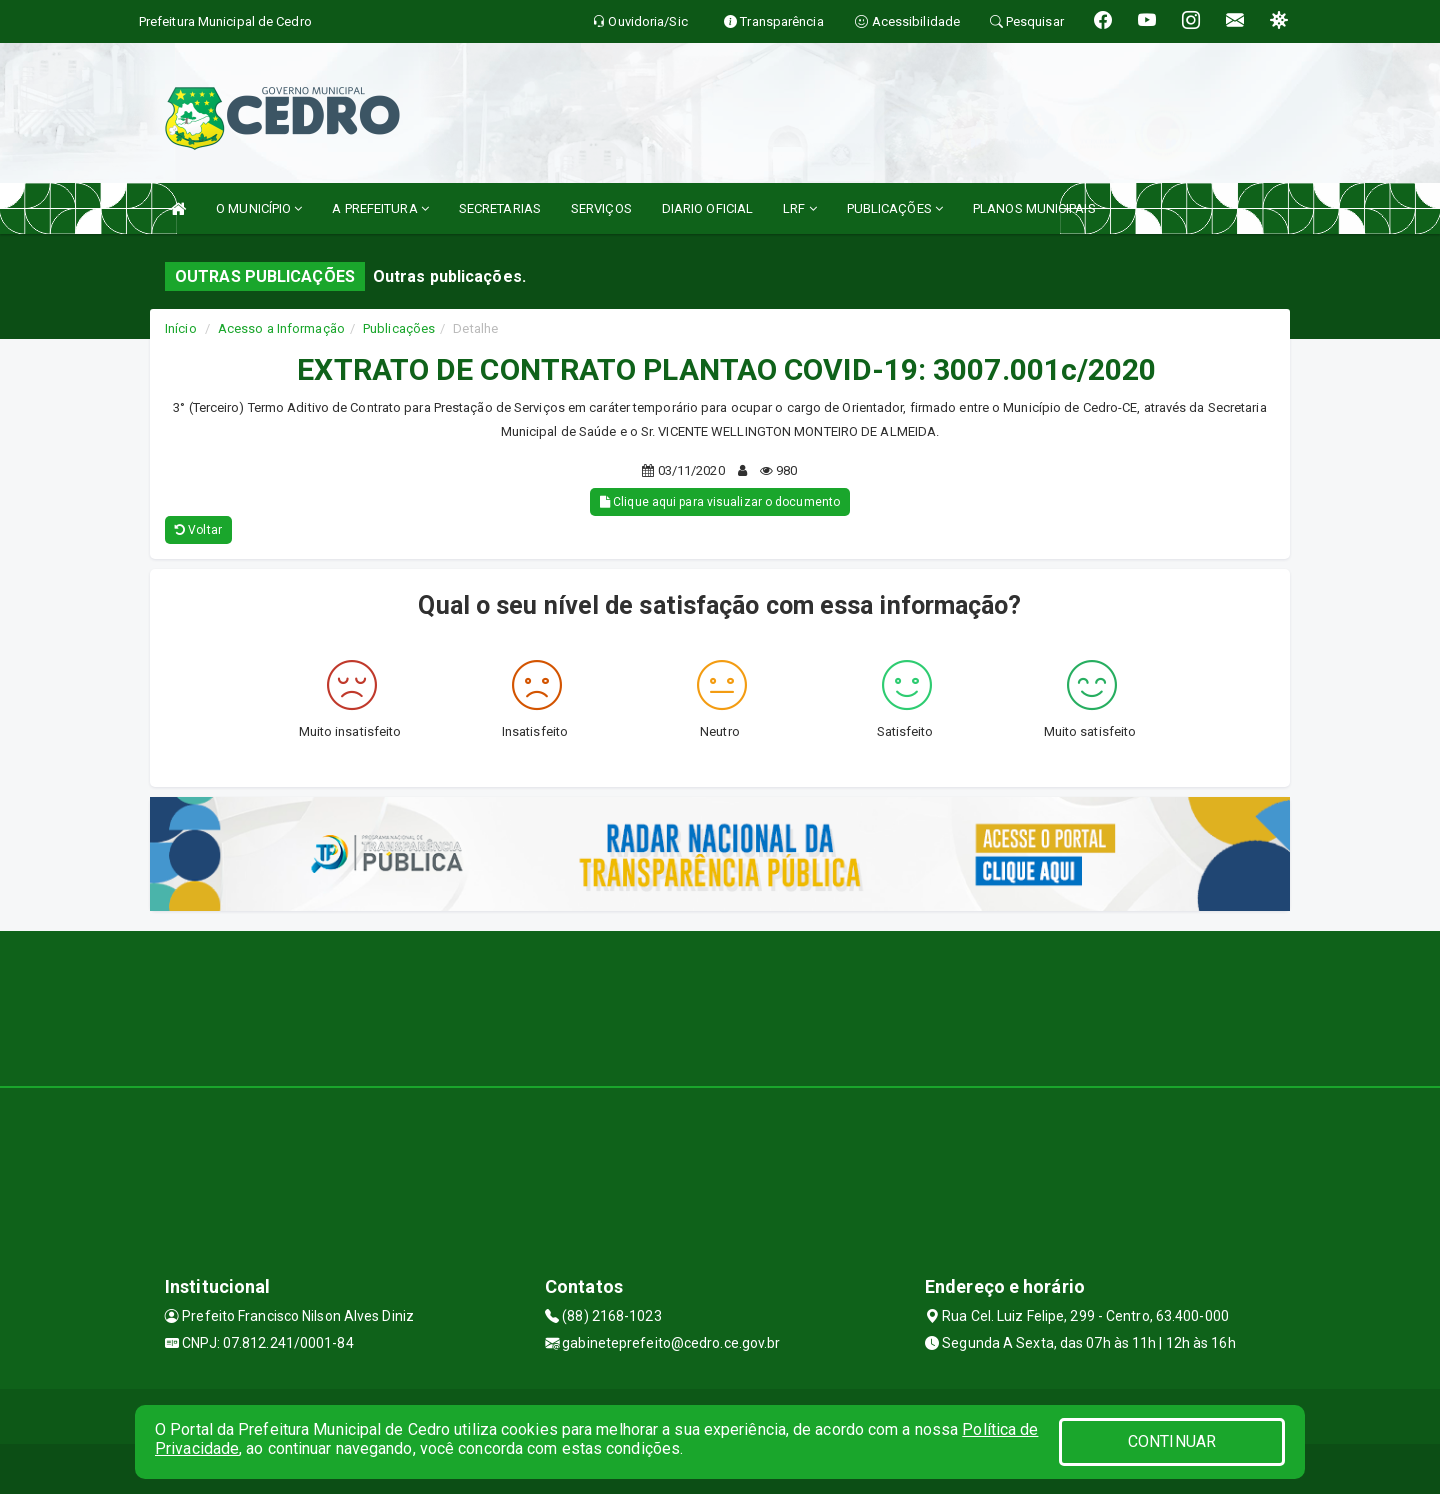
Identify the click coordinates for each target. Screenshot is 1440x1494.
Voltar (198, 530)
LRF (800, 208)
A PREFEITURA (380, 208)
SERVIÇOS (601, 208)
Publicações (399, 328)
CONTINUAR (1172, 1441)
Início (181, 328)
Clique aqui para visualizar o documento (720, 502)
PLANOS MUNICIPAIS (1034, 208)
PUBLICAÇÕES (895, 208)
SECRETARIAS (500, 208)
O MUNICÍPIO (259, 208)
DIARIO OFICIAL (707, 208)
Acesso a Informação (281, 328)
